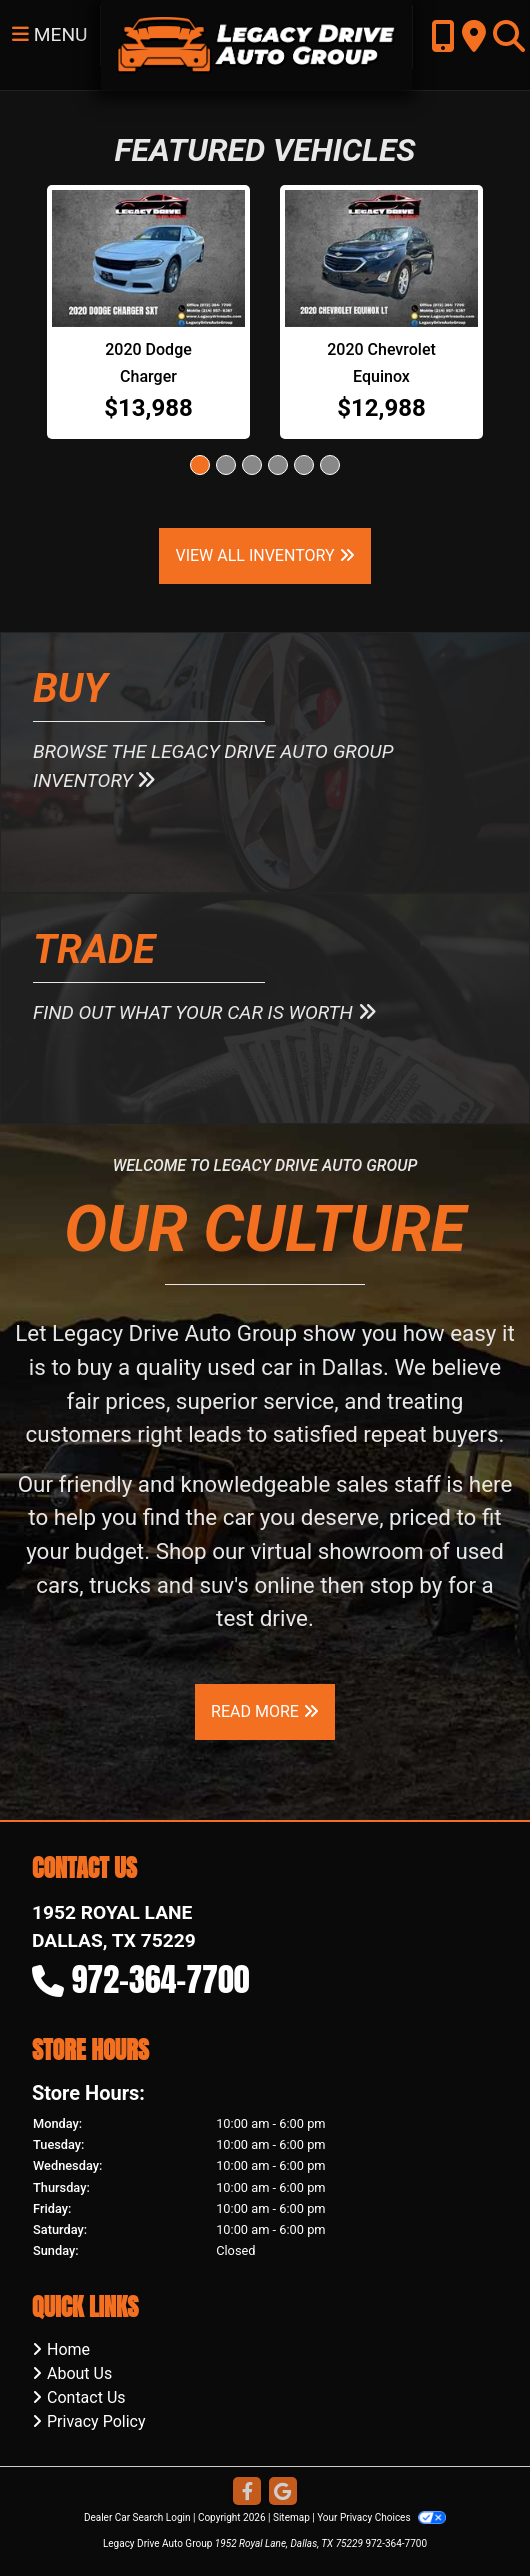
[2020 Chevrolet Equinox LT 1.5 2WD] (381, 258)
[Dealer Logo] (257, 43)
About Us (79, 2373)
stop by (406, 1585)
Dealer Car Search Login (137, 2517)
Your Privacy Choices (381, 2517)
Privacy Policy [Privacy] (96, 2421)
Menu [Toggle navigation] (50, 34)
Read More (265, 1711)
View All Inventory (264, 555)
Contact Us (86, 2397)
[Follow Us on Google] (283, 2492)
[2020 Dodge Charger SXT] (148, 258)
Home (68, 2349)
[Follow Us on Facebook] (247, 2492)
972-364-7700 (161, 1979)
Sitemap (291, 2517)
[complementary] (470, 2516)
